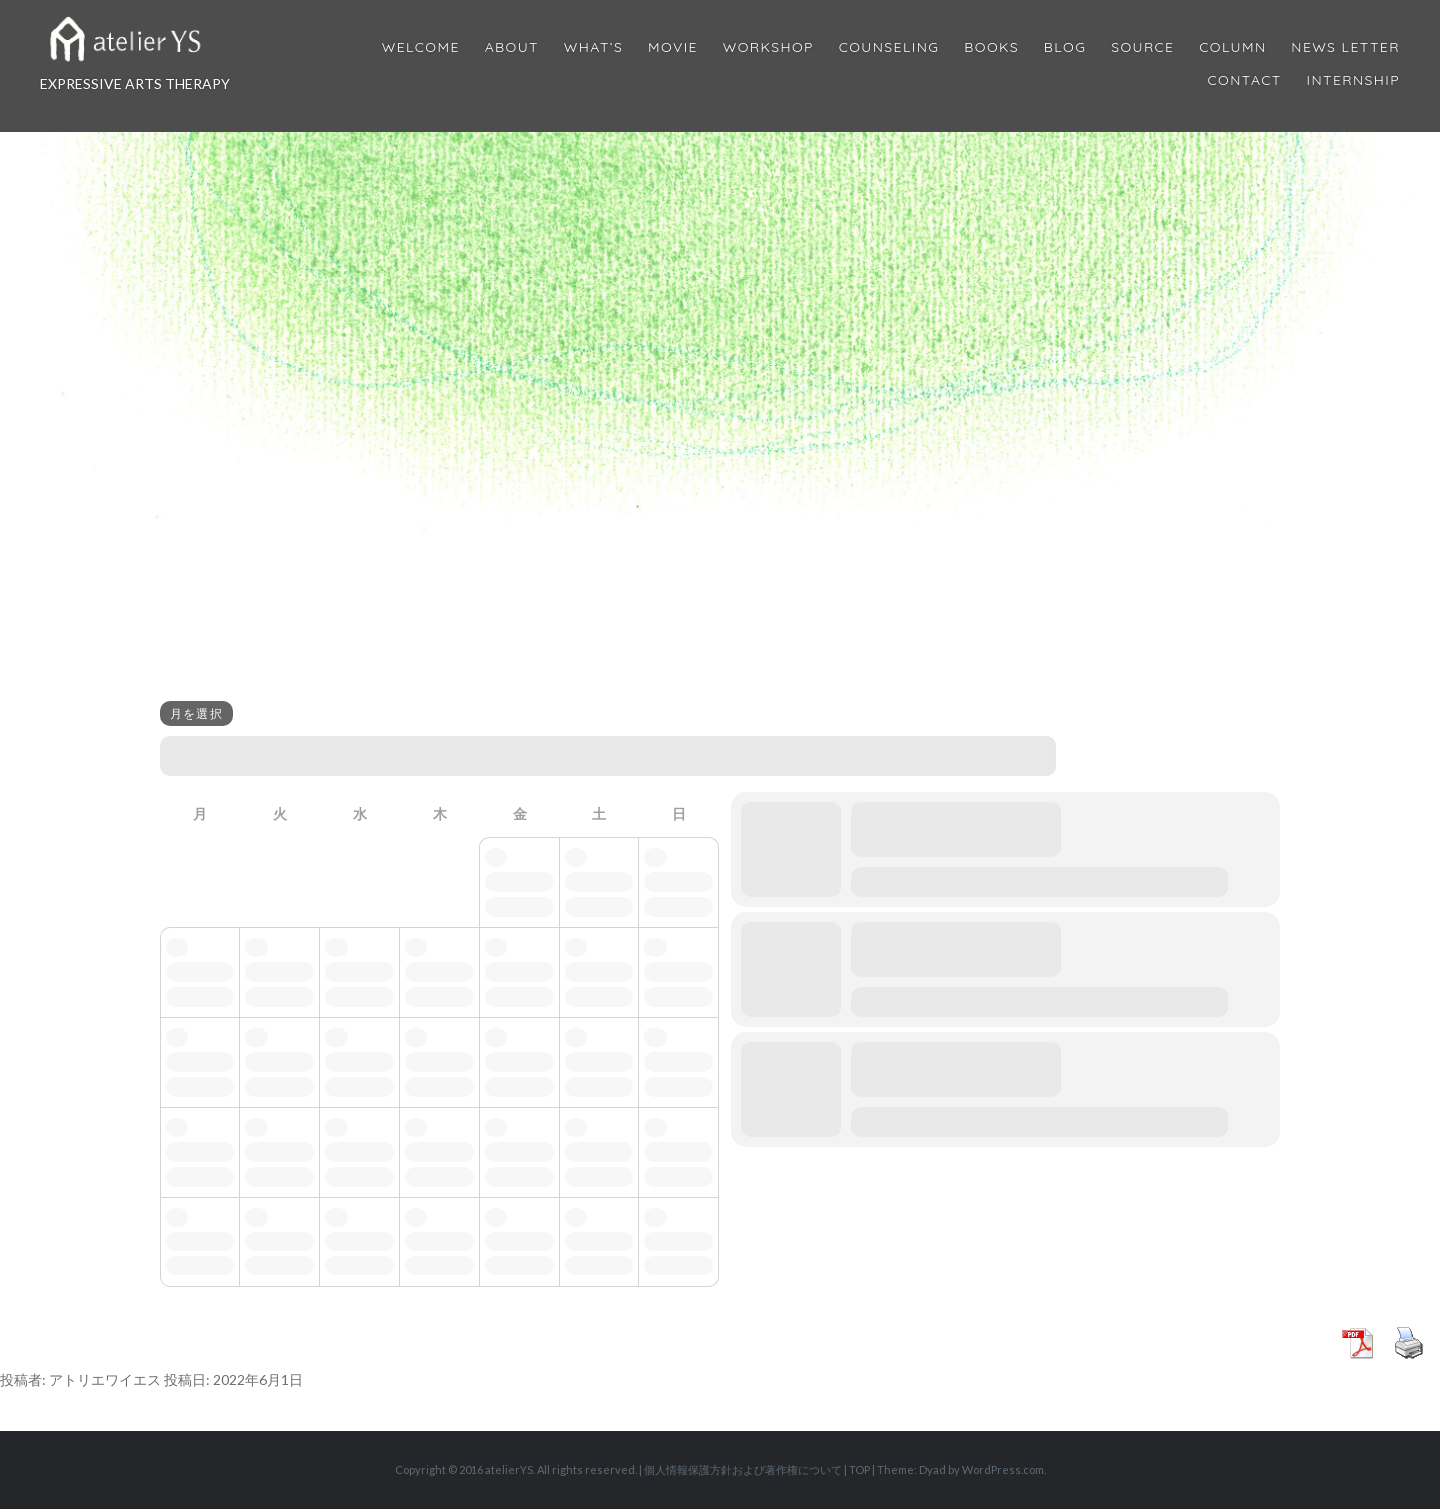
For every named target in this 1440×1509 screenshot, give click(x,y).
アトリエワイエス (105, 1379)
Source (1142, 47)
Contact (1245, 80)
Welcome (421, 47)
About (512, 47)
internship (1353, 80)
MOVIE (673, 47)
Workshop (768, 47)
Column (1232, 47)
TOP (859, 1469)
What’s (593, 47)
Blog (1065, 47)
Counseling (889, 47)
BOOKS (991, 47)
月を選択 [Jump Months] (196, 713)
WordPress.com (1003, 1469)
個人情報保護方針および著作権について (743, 1469)
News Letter (1345, 47)
